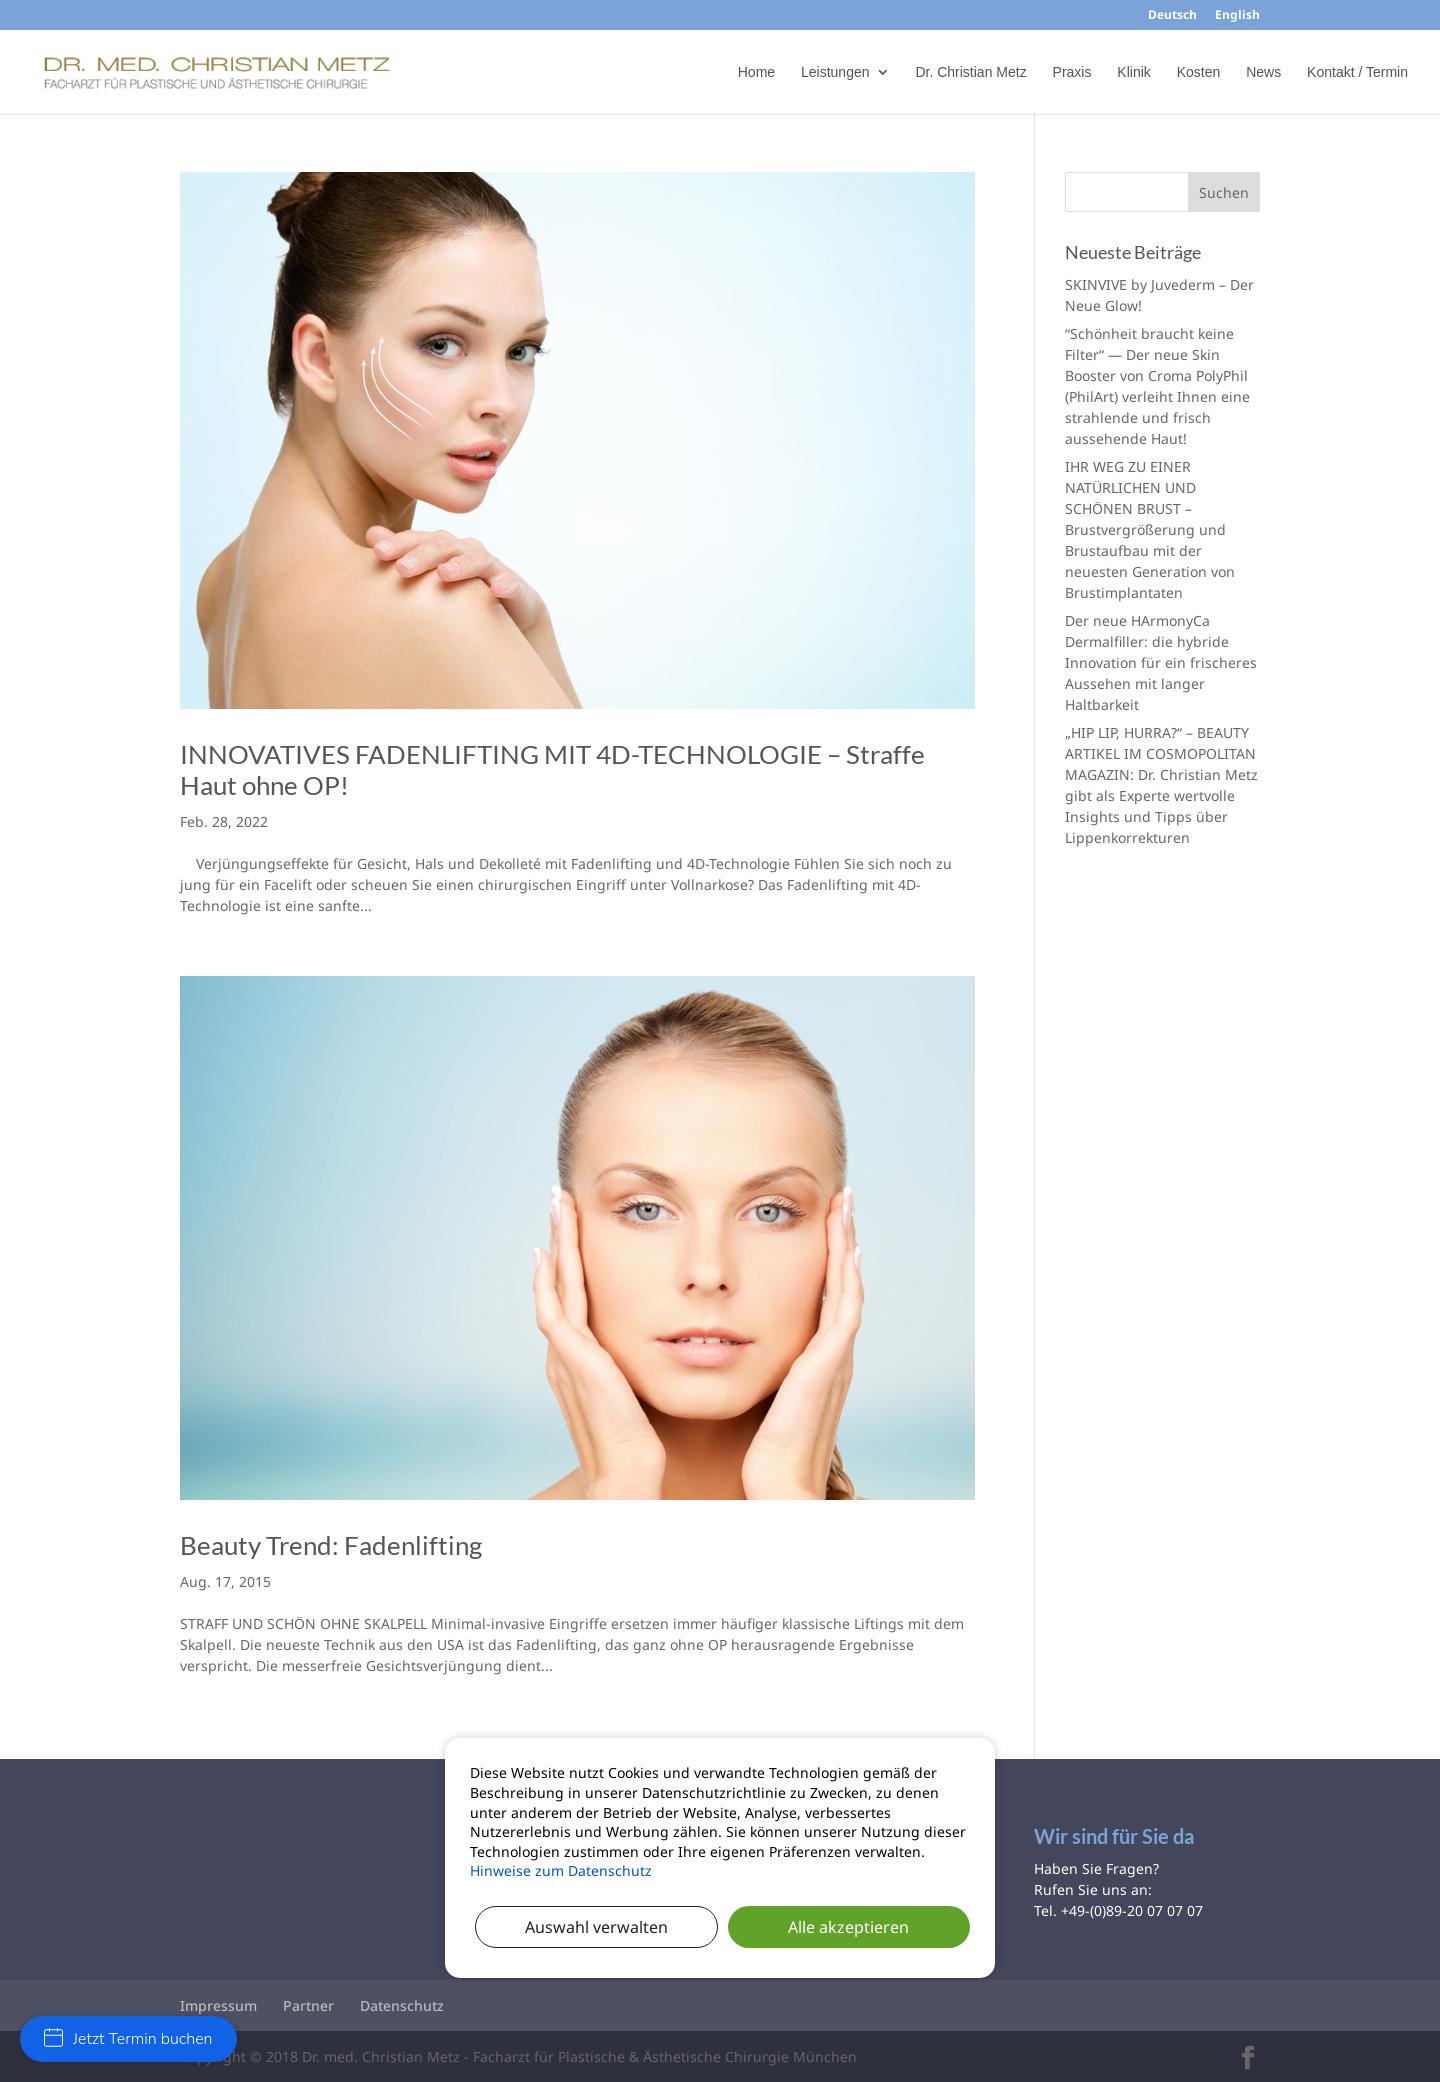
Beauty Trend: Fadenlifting (331, 1545)
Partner (308, 2005)
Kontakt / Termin (1357, 72)
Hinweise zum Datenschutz (561, 1870)
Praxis (1072, 72)
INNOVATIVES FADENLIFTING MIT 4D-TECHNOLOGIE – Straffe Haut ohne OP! (552, 769)
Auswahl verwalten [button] (596, 1927)
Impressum (218, 2005)
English (1237, 16)
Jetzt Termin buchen (128, 2039)
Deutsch (1172, 16)
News (1263, 72)
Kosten (1199, 72)
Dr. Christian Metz (970, 72)
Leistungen (835, 72)
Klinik (1133, 72)
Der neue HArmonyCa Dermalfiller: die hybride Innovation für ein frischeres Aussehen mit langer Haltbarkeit (1161, 662)
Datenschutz (402, 2005)
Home (756, 72)
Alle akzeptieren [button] (848, 1927)
